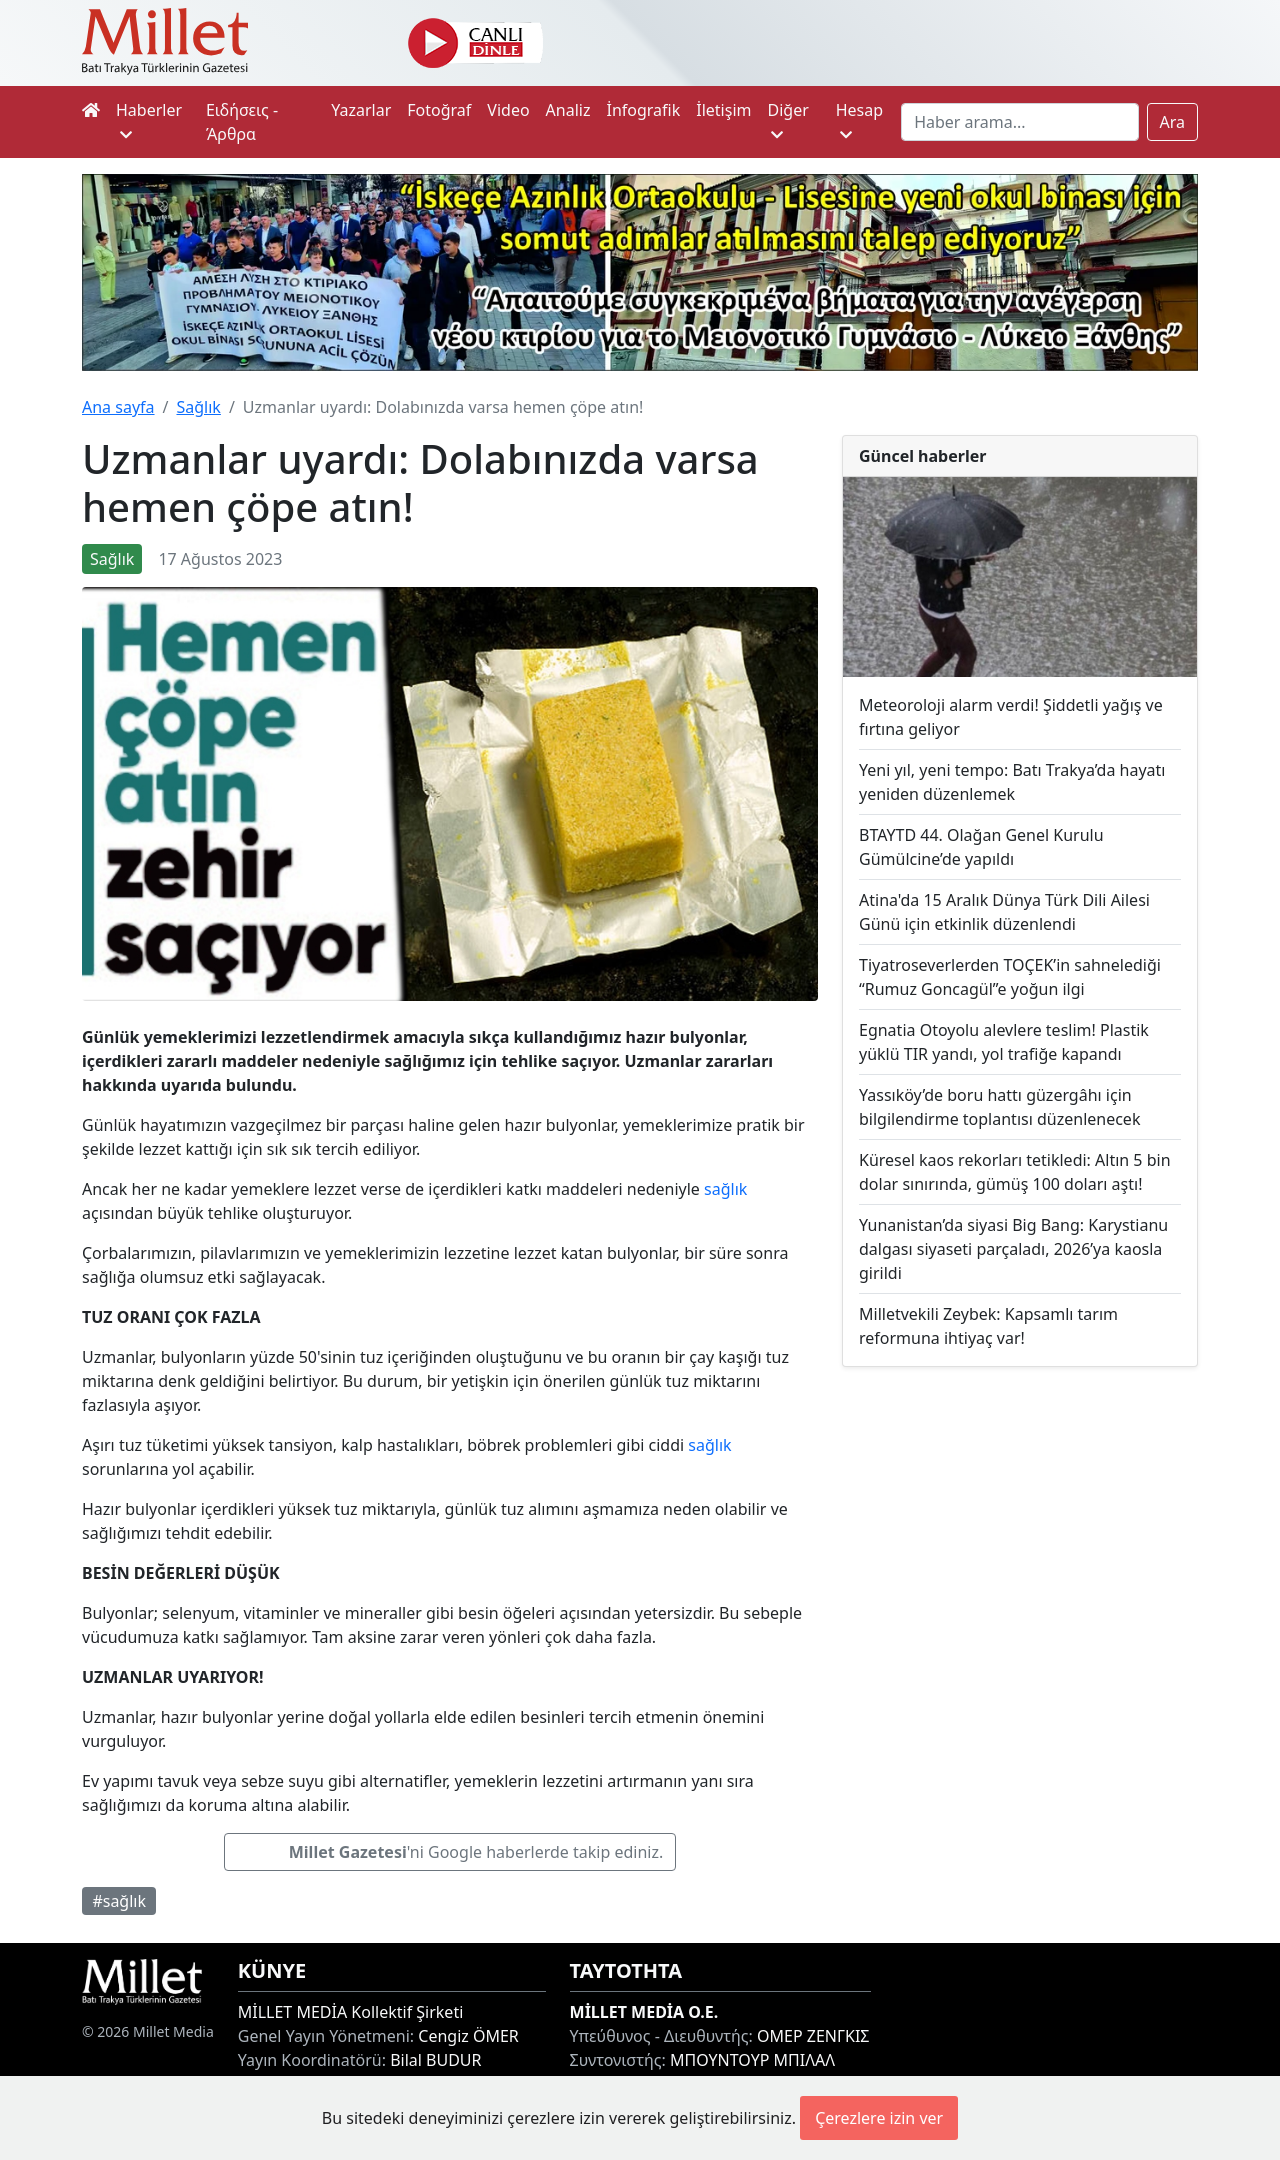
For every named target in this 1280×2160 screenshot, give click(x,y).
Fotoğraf (439, 110)
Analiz (568, 110)
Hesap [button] (859, 120)
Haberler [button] (149, 120)
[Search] (1019, 122)
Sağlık (198, 407)
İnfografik (643, 110)
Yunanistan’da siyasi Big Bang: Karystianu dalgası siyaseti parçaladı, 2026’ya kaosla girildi (1013, 1249)
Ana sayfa (118, 407)
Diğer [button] (787, 120)
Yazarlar (361, 110)
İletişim (723, 110)
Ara (1173, 122)
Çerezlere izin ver (879, 2118)
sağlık (725, 1189)
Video (508, 110)
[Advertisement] (1020, 1524)
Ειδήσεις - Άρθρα (242, 122)
